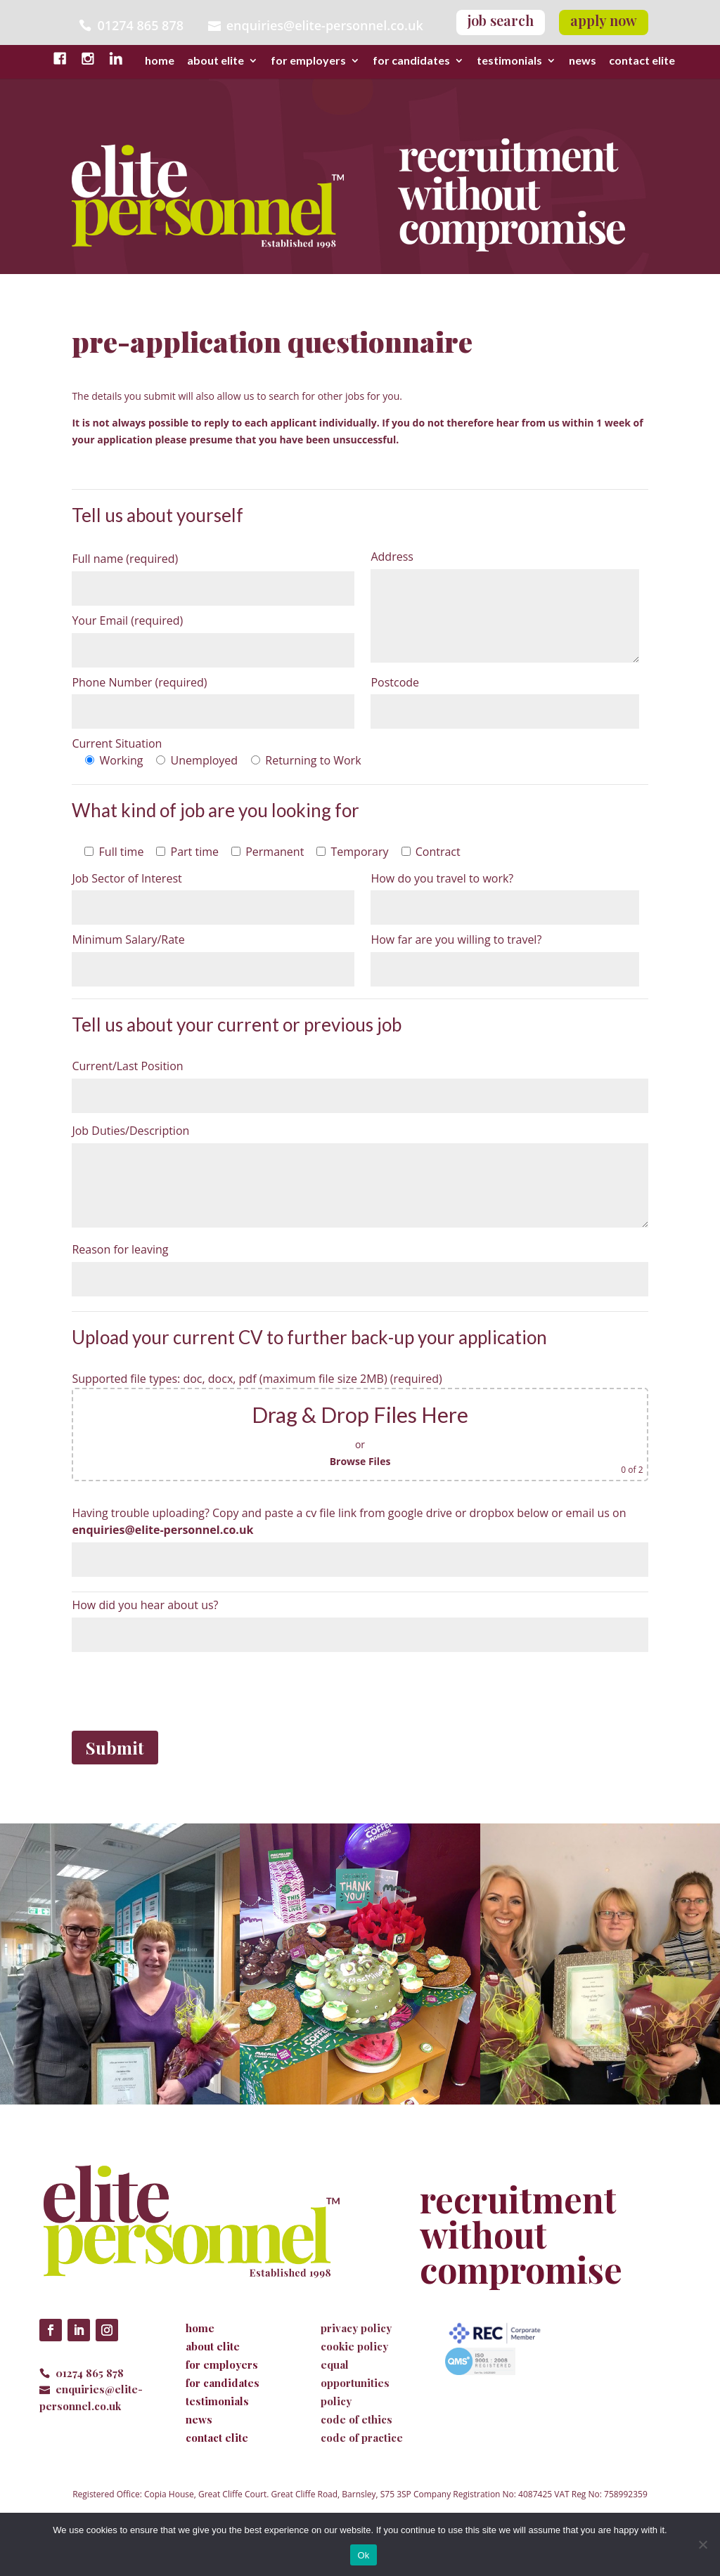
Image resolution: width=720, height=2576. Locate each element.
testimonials (509, 61)
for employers (308, 61)
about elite (215, 61)
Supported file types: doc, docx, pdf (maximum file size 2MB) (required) (257, 1378)
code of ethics (356, 2419)
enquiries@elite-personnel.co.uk (324, 25)
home (159, 61)
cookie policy (354, 2346)
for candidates (411, 61)
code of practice (362, 2438)
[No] (702, 2544)
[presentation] (178, 1689)
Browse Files (360, 1461)
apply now (603, 20)
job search (501, 20)
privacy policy (356, 2328)
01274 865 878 (90, 2373)
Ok (363, 2555)
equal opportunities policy (355, 2382)
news (582, 61)
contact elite (642, 61)
